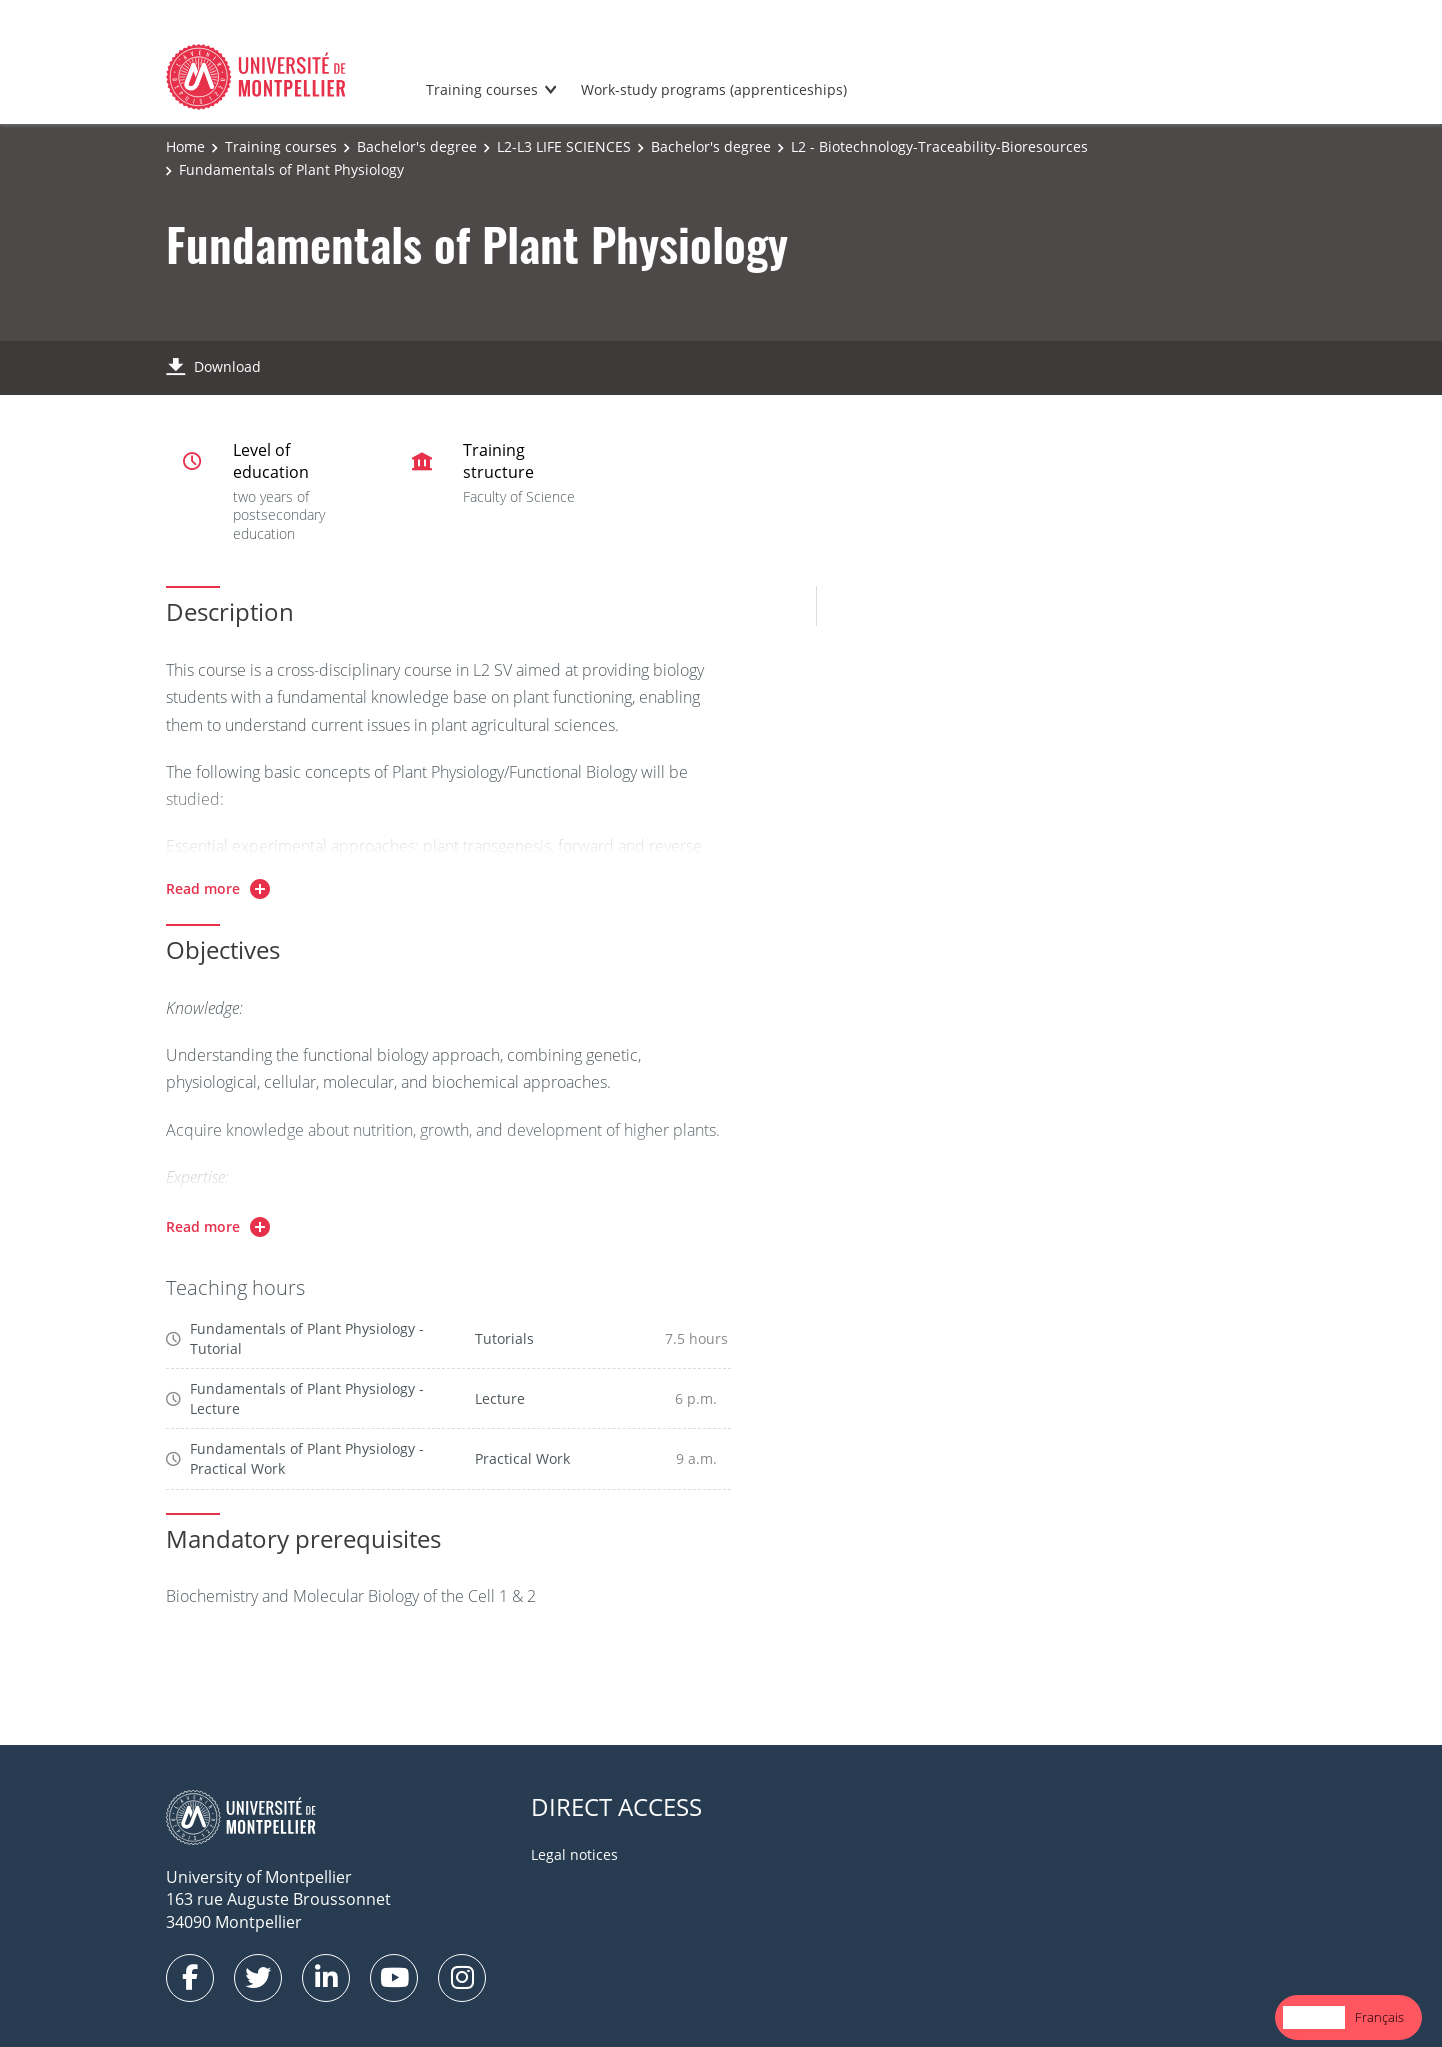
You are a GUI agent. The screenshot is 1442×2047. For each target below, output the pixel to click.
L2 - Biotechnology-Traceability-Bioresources (939, 146)
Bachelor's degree (417, 146)
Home (185, 146)
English (1314, 2017)
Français (1379, 2017)
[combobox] (1314, 2017)
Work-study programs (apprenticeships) (714, 89)
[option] (1379, 2017)
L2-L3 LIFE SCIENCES (564, 146)
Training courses (482, 89)
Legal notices (574, 1854)
